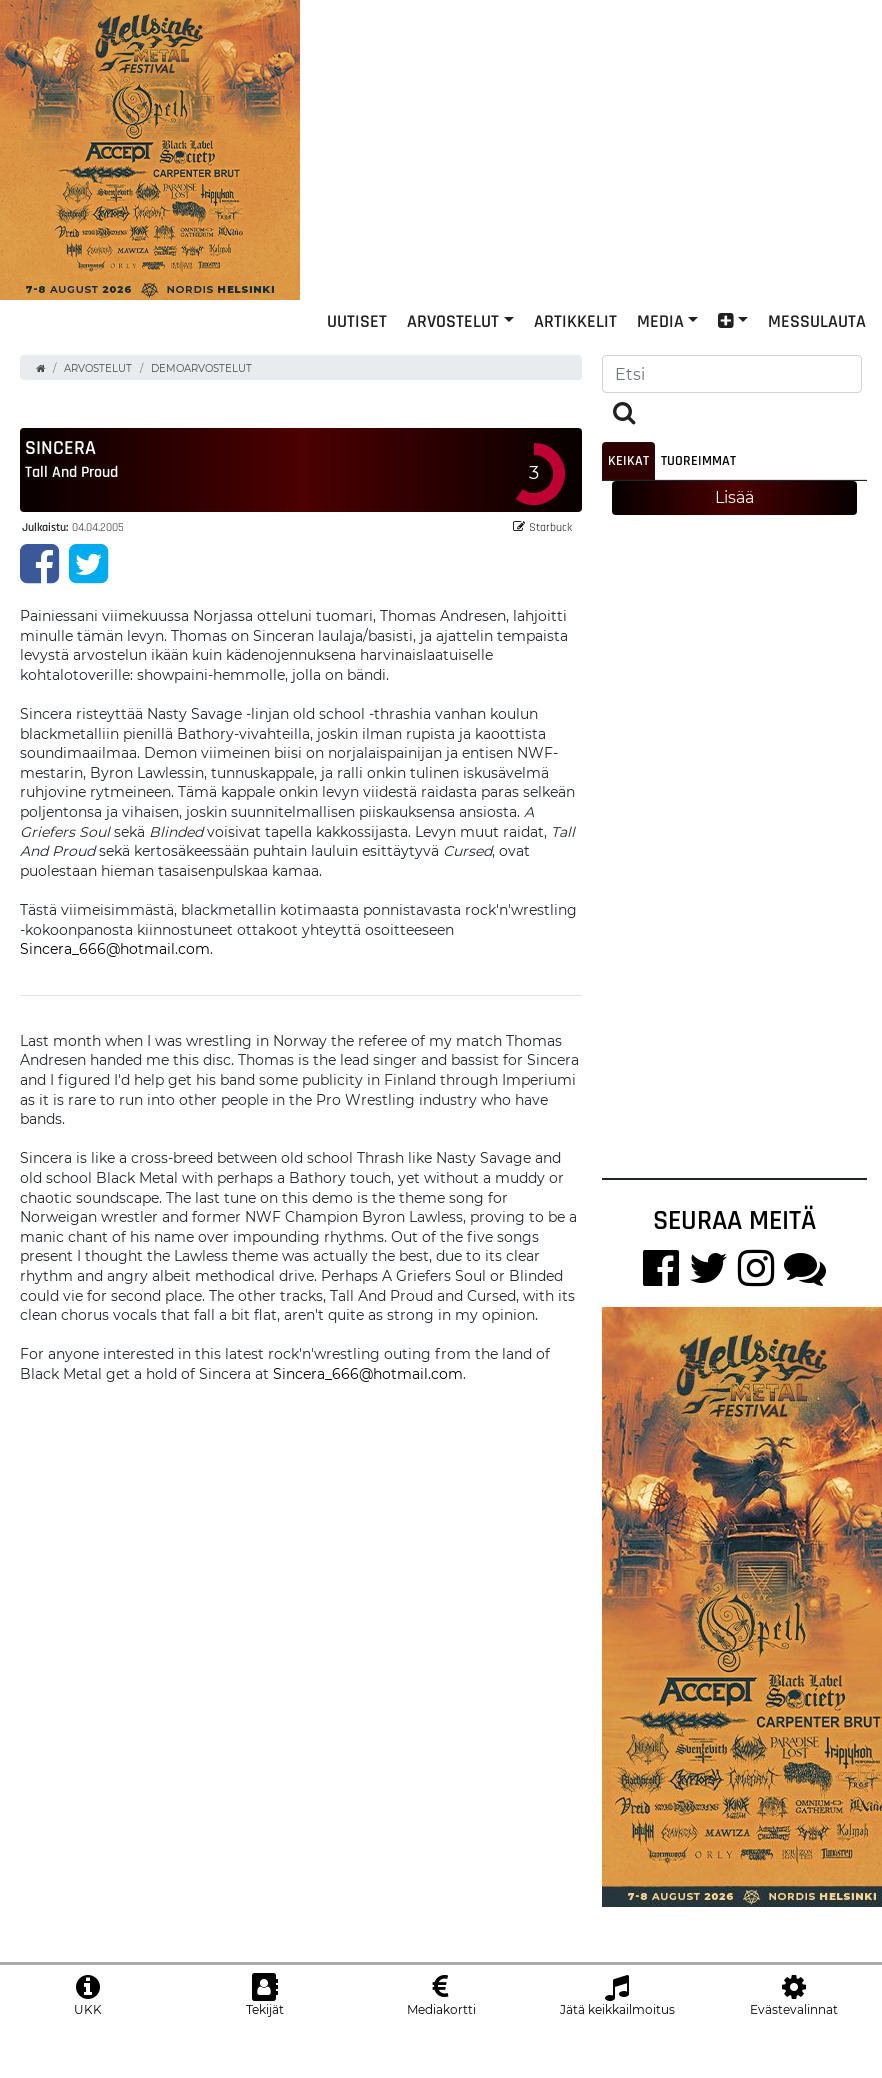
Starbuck (542, 541)
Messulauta (817, 353)
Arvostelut (453, 353)
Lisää (734, 512)
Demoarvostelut (201, 383)
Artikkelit (575, 353)
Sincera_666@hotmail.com (115, 964)
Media (660, 353)
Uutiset (357, 353)
